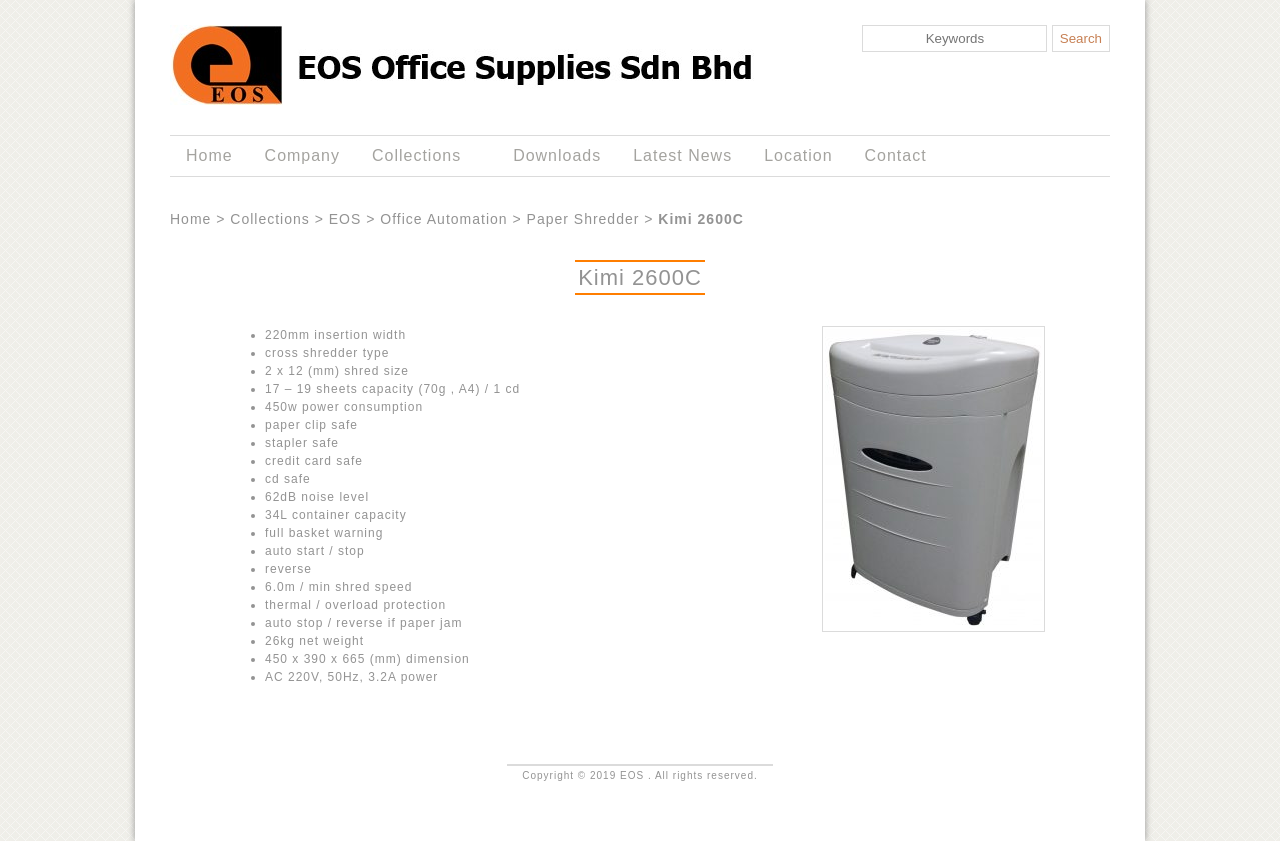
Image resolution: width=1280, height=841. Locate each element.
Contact (896, 155)
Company (302, 155)
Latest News (682, 155)
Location (798, 155)
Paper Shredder (583, 219)
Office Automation (443, 219)
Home (209, 155)
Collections (420, 156)
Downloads (557, 155)
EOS (345, 219)
